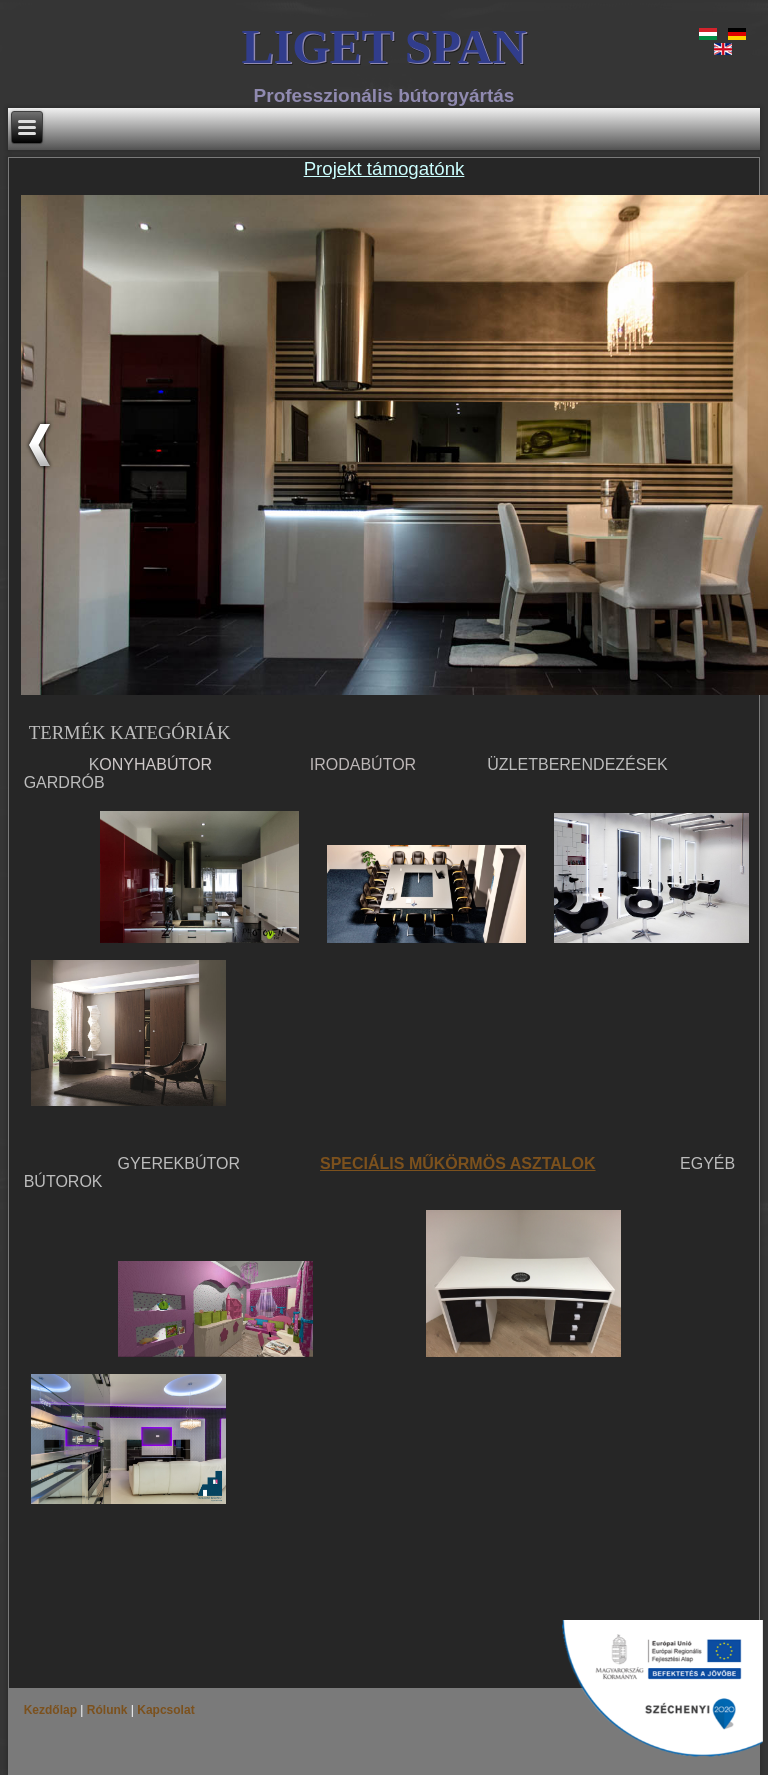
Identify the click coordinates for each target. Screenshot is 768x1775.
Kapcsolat (164, 1710)
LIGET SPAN (384, 46)
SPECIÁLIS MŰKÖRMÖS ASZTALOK (458, 1163)
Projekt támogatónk (384, 168)
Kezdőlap (52, 1710)
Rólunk (106, 1710)
